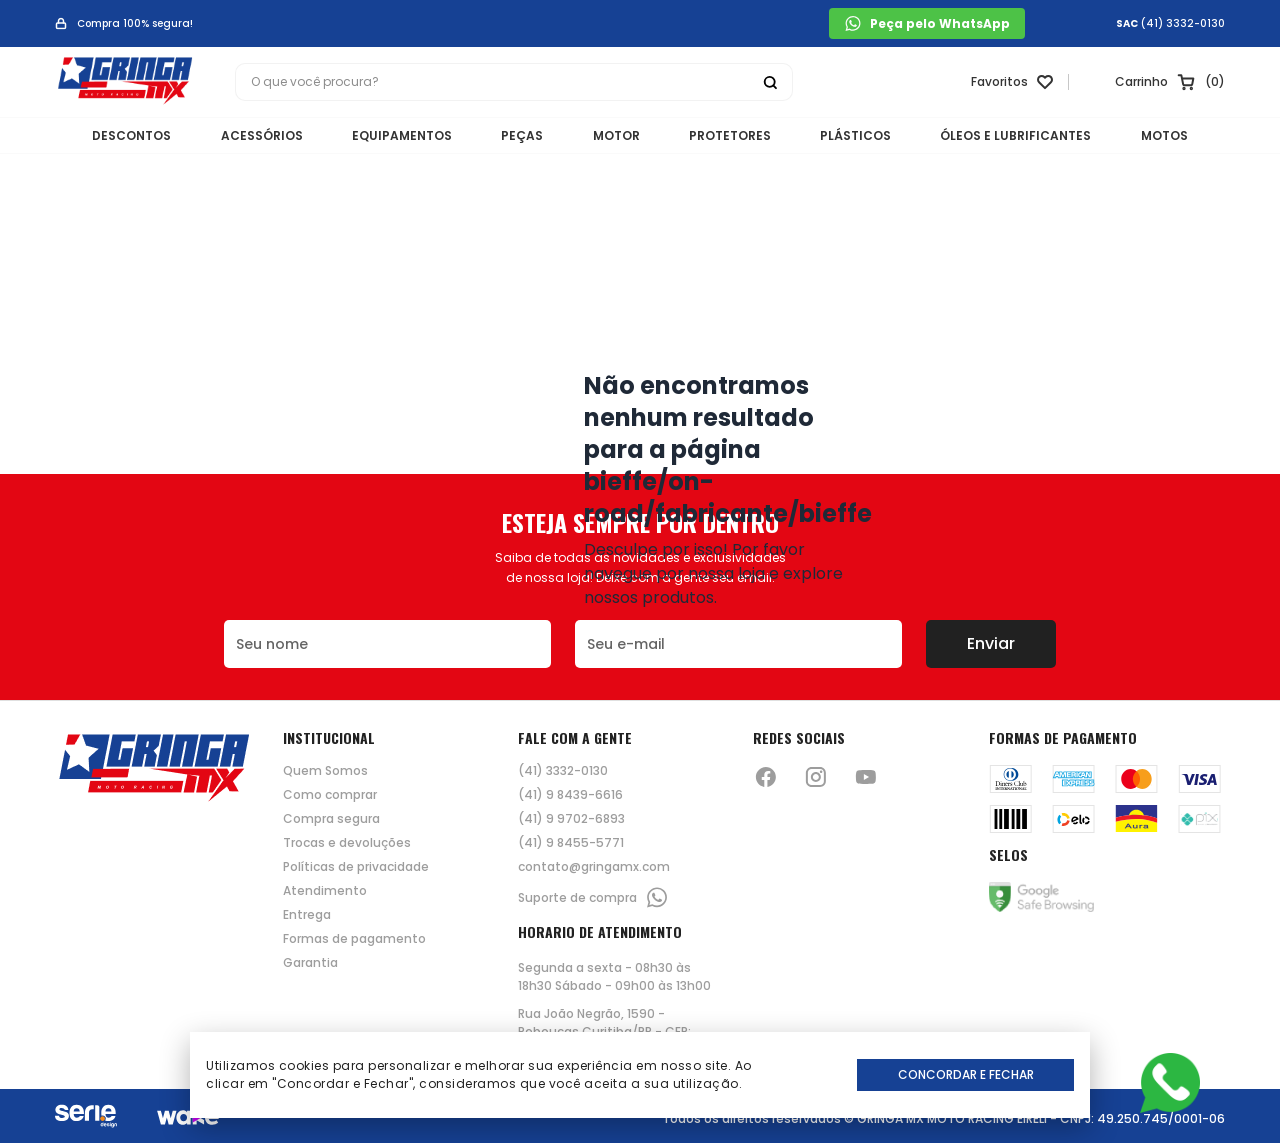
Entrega (307, 915)
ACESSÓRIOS (257, 135)
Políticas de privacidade (356, 867)
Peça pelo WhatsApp (927, 23)
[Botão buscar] (770, 83)
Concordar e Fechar (966, 1074)
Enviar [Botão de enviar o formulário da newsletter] (991, 643)
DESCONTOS (125, 135)
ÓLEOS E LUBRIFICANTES (1021, 135)
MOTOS (1171, 135)
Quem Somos (325, 771)
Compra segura (331, 819)
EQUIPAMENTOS (399, 135)
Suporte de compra (593, 897)
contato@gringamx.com (594, 867)
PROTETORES (732, 135)
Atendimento (325, 891)
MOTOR (616, 135)
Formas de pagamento (354, 939)
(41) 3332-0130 (1183, 24)
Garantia (310, 963)
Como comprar (330, 795)
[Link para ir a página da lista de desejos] (1010, 83)
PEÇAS (521, 135)
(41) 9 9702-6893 (571, 819)
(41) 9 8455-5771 (571, 843)
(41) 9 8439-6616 (570, 795)
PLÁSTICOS (859, 135)
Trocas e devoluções (347, 843)
